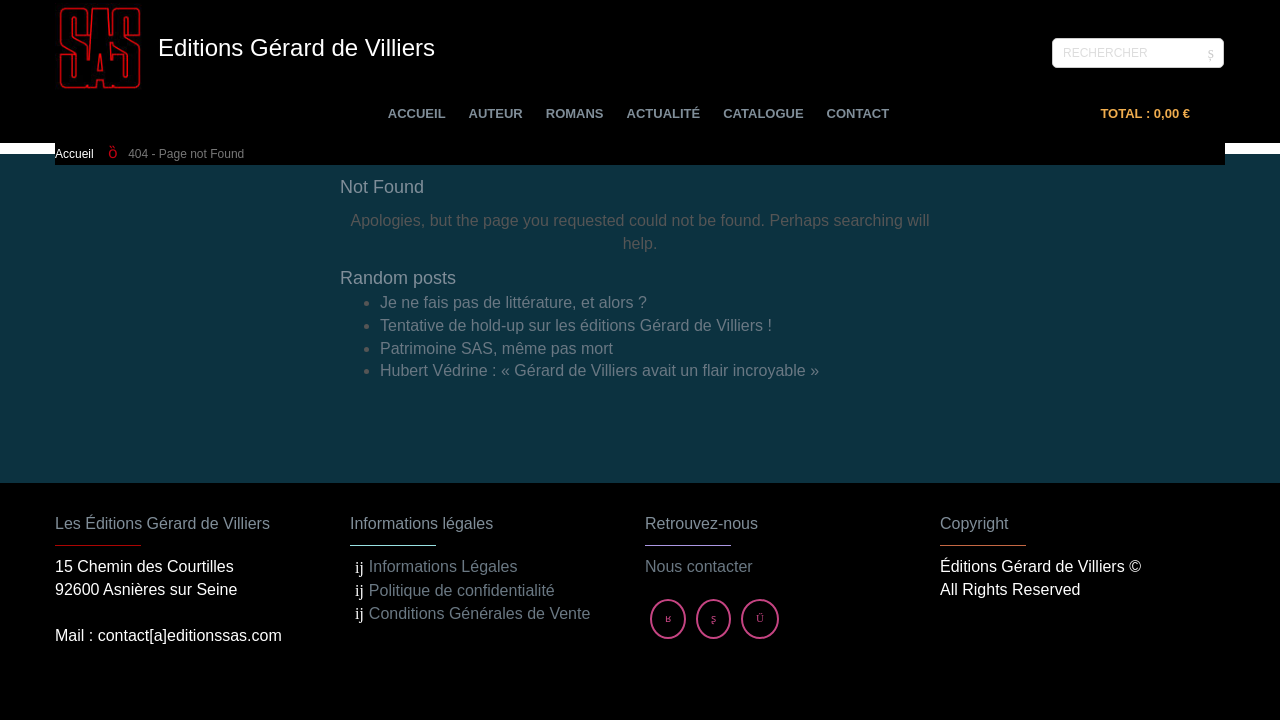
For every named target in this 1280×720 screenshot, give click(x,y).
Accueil (74, 154)
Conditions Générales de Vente (479, 523)
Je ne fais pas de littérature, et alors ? (513, 302)
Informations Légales (443, 477)
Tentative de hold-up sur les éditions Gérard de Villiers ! (576, 325)
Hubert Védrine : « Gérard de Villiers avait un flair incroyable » (599, 370)
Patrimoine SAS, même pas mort (496, 348)
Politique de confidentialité (462, 500)
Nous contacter (699, 477)
